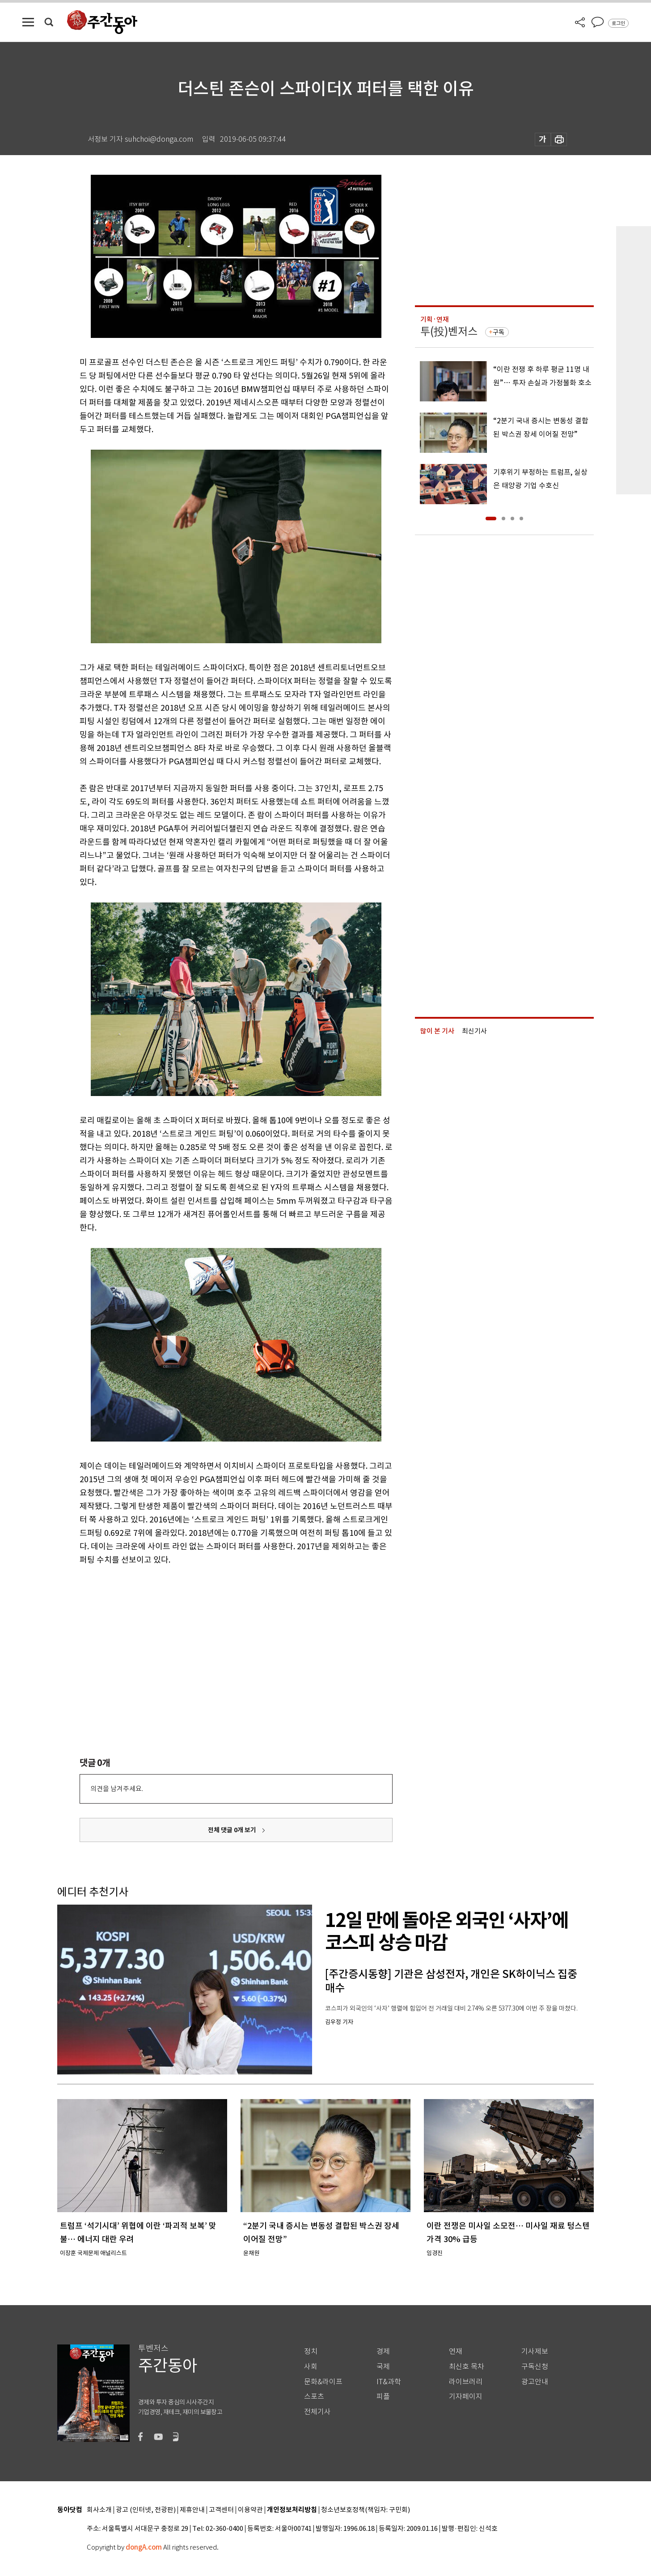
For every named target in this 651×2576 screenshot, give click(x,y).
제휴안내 (192, 2510)
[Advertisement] (214, 1636)
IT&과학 (388, 2382)
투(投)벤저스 (449, 331)
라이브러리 (465, 2382)
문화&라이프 (323, 2382)
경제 (383, 2351)
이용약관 (250, 2510)
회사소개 (99, 2510)
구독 (498, 332)
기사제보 (534, 2351)
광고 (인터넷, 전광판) (146, 2510)
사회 (310, 2366)
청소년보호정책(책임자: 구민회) (365, 2510)
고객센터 (221, 2510)
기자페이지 (465, 2396)
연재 (455, 2351)
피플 (383, 2396)
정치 (310, 2351)
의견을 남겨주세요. (116, 1788)
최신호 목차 (466, 2366)
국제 (383, 2366)
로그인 (618, 23)
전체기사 (317, 2411)
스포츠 (314, 2396)
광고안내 (534, 2382)
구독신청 (534, 2366)
